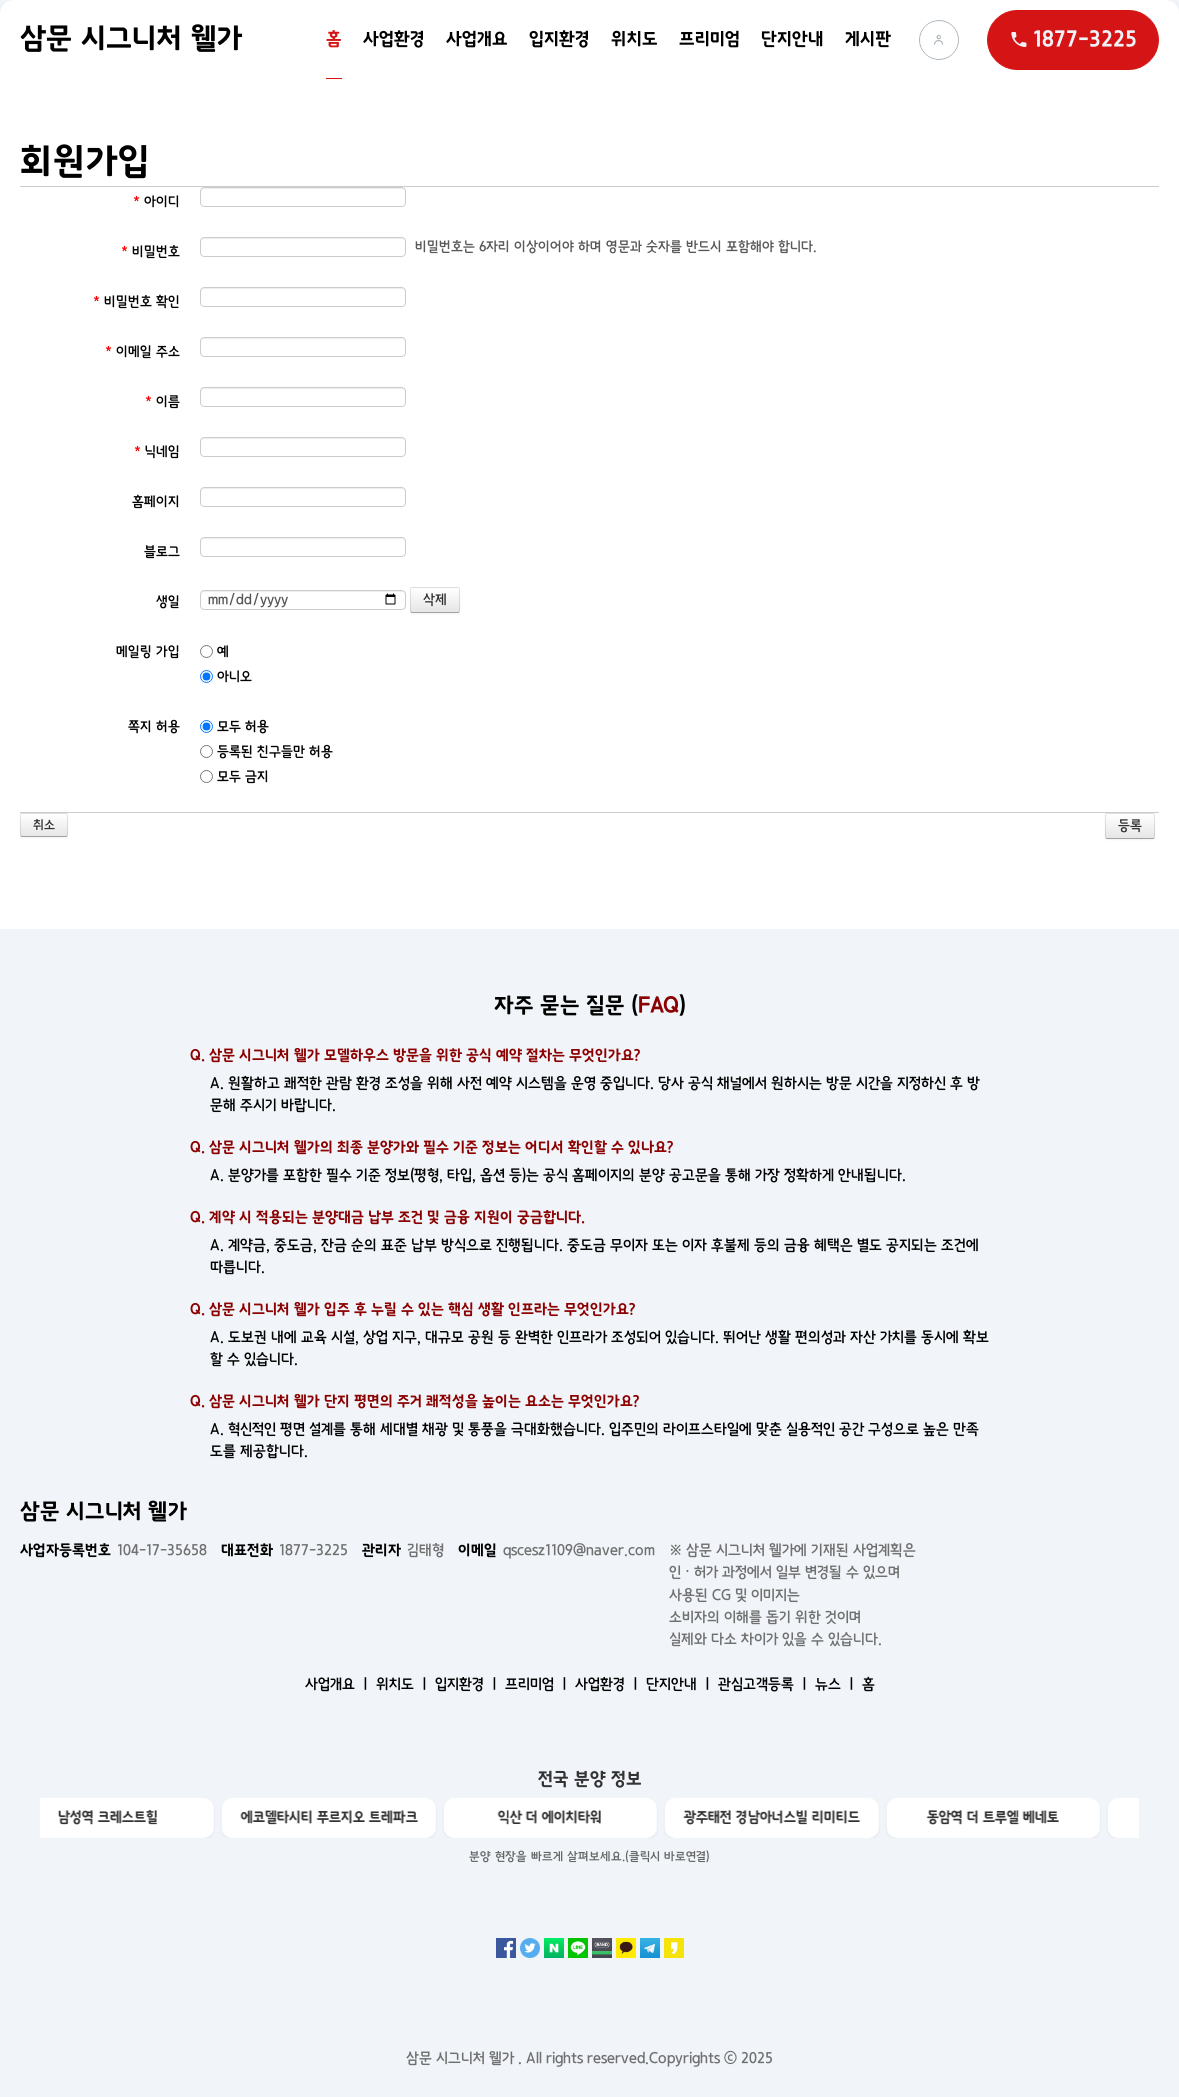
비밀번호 (150, 251)
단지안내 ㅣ (680, 1684)
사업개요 (477, 39)
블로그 (162, 551)
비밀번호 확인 (136, 301)
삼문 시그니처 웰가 (131, 39)
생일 (168, 601)
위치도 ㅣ (403, 1684)
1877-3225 (284, 1550)
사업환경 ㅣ (608, 1684)
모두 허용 (234, 726)
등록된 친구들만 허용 (266, 751)
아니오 (226, 676)
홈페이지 (156, 501)
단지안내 (792, 39)
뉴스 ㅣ (836, 1684)
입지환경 (559, 39)
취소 (44, 825)
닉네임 (157, 451)
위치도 (634, 39)
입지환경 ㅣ (468, 1684)
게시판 (868, 39)
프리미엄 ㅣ (538, 1684)
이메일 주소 (142, 351)
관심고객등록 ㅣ (764, 1684)
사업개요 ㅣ (338, 1684)
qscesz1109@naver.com (556, 1550)
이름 (162, 401)
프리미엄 (709, 39)
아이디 (156, 201)
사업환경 (394, 39)
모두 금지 (234, 776)
